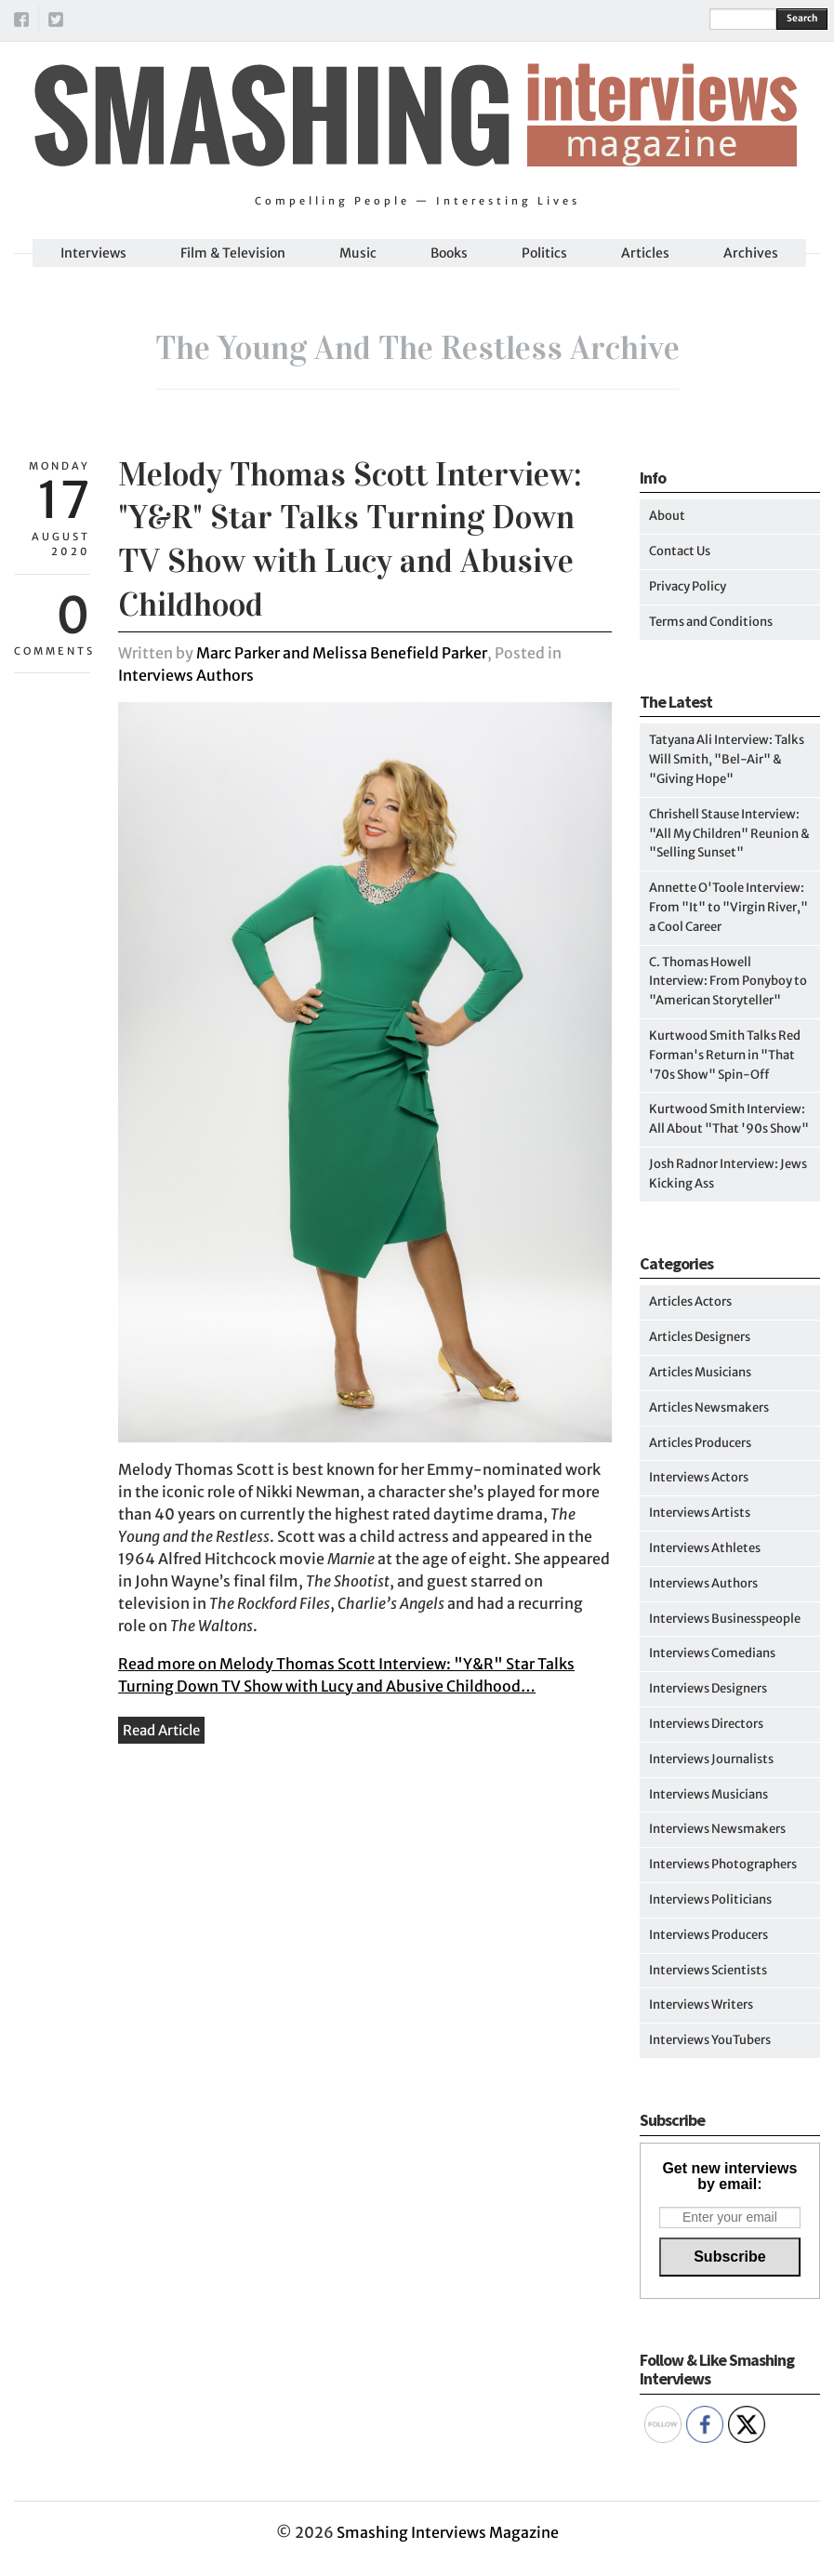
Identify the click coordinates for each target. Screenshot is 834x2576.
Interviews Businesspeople (725, 1619)
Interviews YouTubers (710, 2040)
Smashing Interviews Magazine (448, 2532)
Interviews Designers (708, 1688)
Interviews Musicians (708, 1794)
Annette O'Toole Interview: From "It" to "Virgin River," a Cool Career (728, 907)
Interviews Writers (701, 2004)
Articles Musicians (700, 1372)
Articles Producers (700, 1443)
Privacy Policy (687, 586)
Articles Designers (699, 1337)
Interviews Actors (698, 1477)
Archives (750, 252)
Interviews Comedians (712, 1653)
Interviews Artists (699, 1512)
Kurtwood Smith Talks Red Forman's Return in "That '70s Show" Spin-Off (725, 1055)
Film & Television (232, 252)
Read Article (161, 1730)
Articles (645, 252)
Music (358, 252)
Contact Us (679, 551)
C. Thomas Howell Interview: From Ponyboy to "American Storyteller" (728, 981)
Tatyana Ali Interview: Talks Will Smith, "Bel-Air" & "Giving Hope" (726, 759)
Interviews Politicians (710, 1899)
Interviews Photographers (723, 1864)
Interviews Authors (186, 675)
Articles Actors (690, 1301)
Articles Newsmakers (709, 1407)
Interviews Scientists (708, 1970)
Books (449, 252)
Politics (544, 252)
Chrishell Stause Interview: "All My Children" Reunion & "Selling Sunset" (729, 833)
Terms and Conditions (711, 622)
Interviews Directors (706, 1724)
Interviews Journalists (711, 1759)
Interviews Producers (708, 1935)
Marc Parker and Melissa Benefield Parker (341, 653)
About (667, 516)
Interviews (93, 252)
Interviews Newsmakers (717, 1829)
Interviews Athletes (705, 1548)
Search (802, 18)
